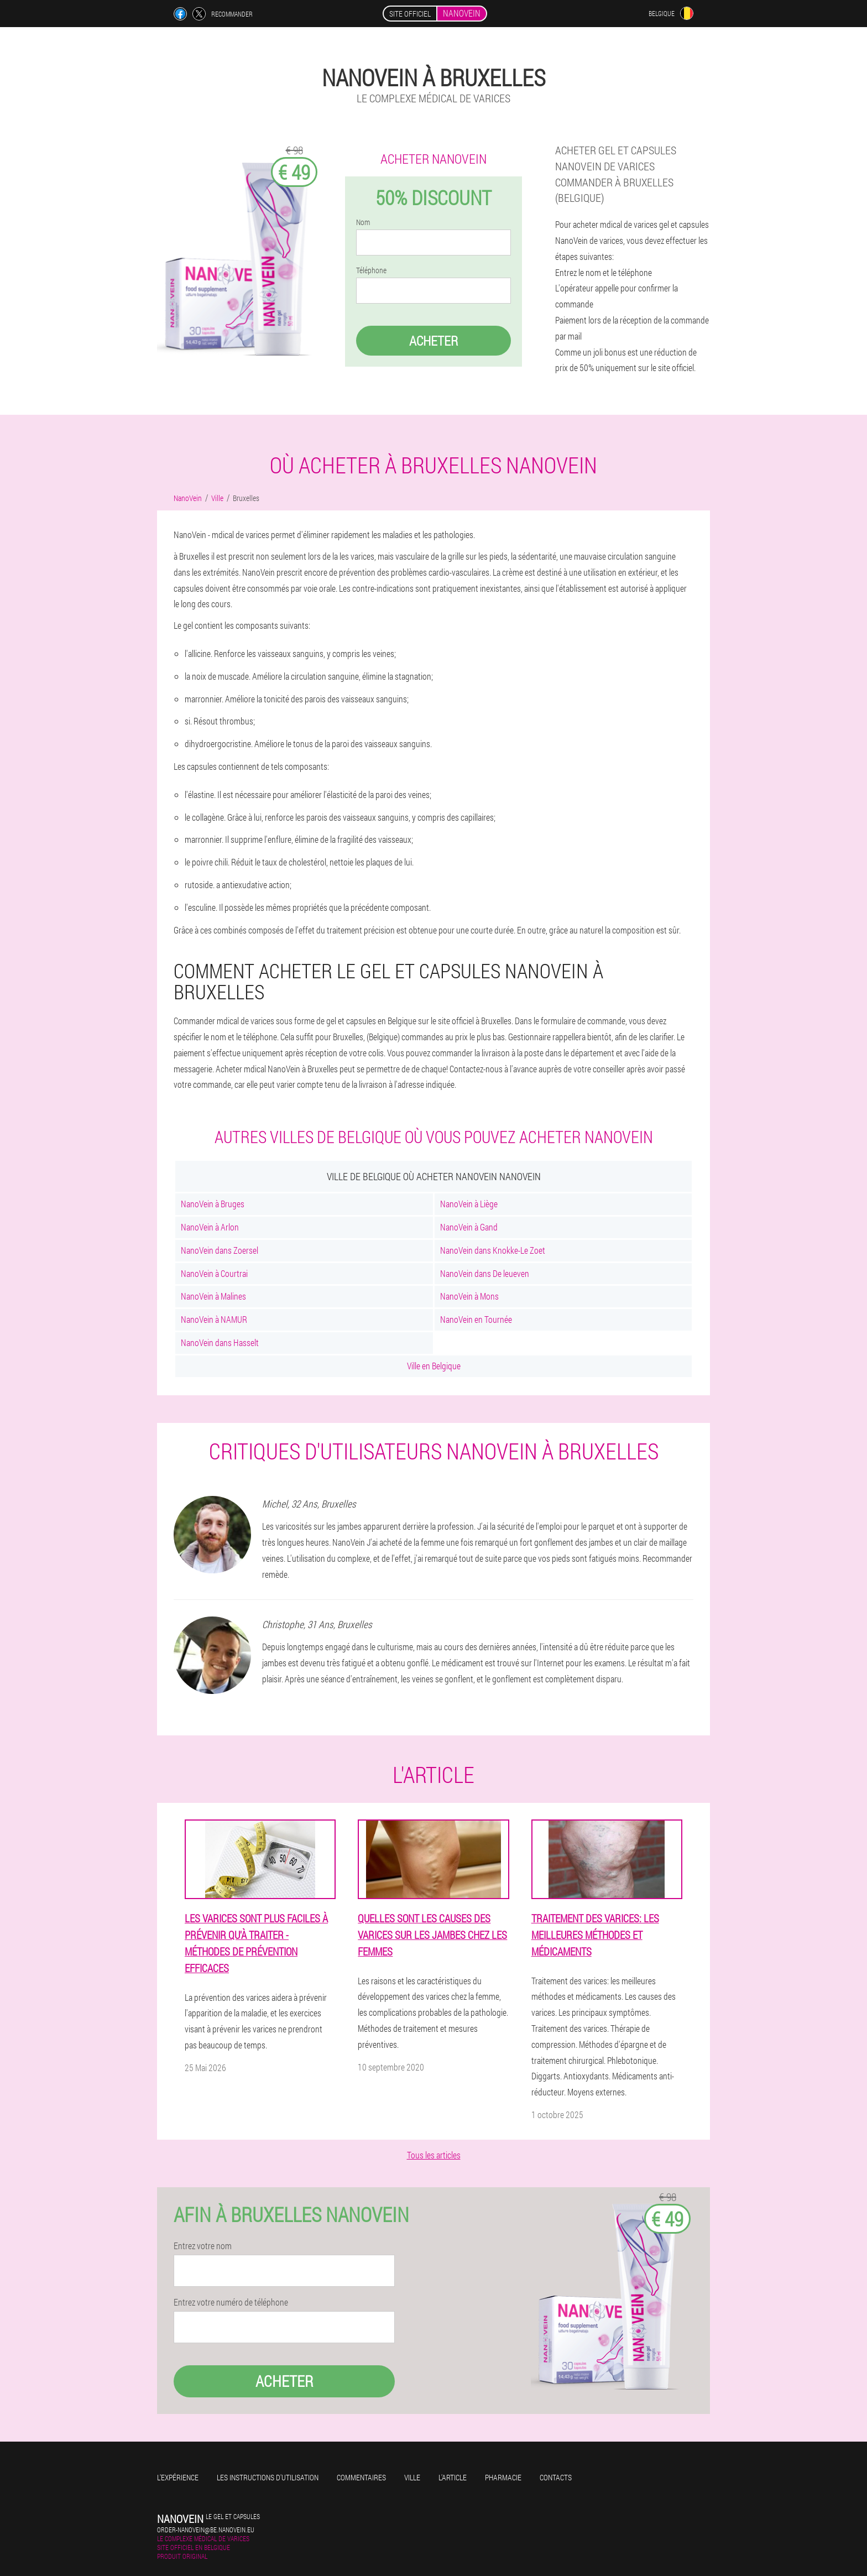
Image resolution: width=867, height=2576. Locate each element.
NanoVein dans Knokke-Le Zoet (492, 1250)
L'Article (452, 2477)
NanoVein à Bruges (212, 1203)
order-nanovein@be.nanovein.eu (205, 2529)
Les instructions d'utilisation (267, 2477)
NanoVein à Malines (213, 1296)
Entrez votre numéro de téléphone (231, 2302)
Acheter (433, 341)
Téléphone (371, 270)
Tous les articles (434, 2155)
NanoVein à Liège (469, 1203)
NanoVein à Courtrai (214, 1273)
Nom (363, 222)
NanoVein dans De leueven (484, 1273)
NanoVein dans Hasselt (220, 1342)
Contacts (556, 2477)
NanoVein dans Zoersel (219, 1250)
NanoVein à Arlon (210, 1227)
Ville (412, 2477)
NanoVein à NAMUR (214, 1319)
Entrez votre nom (203, 2245)
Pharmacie (503, 2477)
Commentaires (361, 2477)
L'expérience (178, 2477)
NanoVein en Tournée (476, 1319)
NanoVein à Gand (469, 1227)
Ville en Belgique (434, 1366)
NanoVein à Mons (469, 1296)
